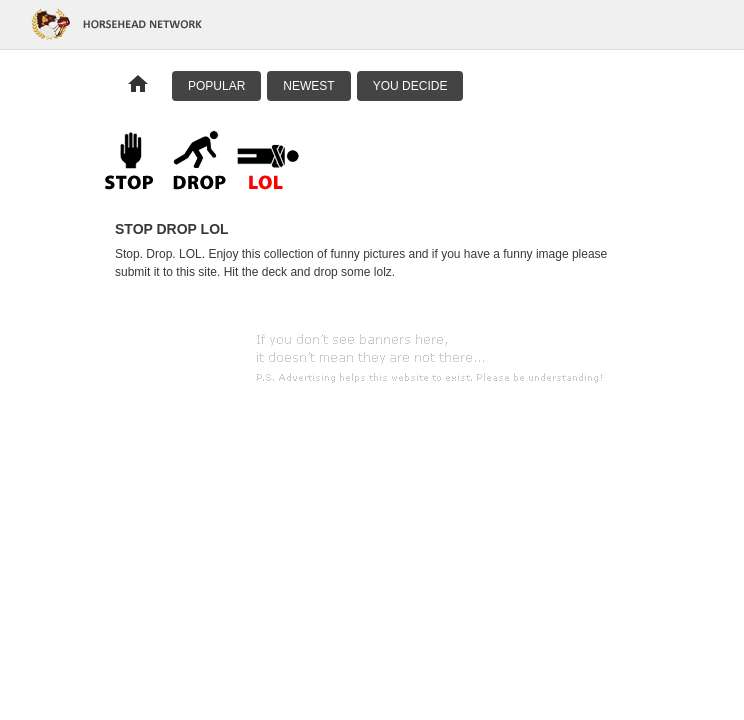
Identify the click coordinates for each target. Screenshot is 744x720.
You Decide (410, 86)
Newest (308, 86)
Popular (216, 86)
